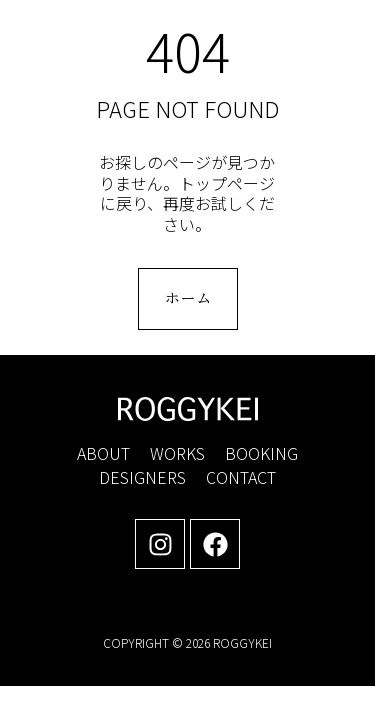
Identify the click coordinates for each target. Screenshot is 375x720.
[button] (330, 35)
